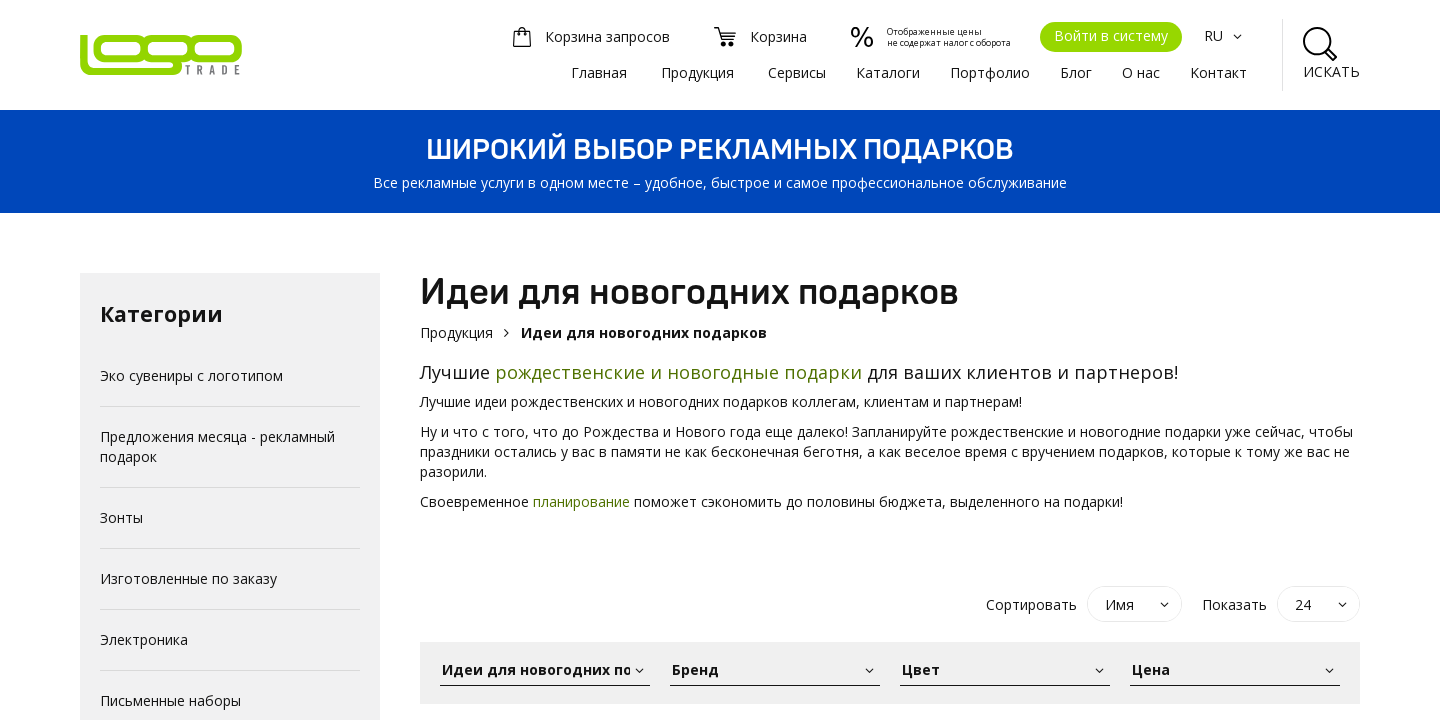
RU (1225, 35)
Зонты (121, 517)
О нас (1141, 72)
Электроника (144, 639)
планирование (581, 501)
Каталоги (888, 72)
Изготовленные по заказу (188, 578)
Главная (599, 72)
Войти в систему (1111, 35)
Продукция (697, 72)
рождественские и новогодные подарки (681, 372)
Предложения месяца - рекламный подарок (217, 446)
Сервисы (797, 72)
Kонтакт (1218, 72)
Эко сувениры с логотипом (191, 375)
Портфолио (990, 72)
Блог (1076, 72)
